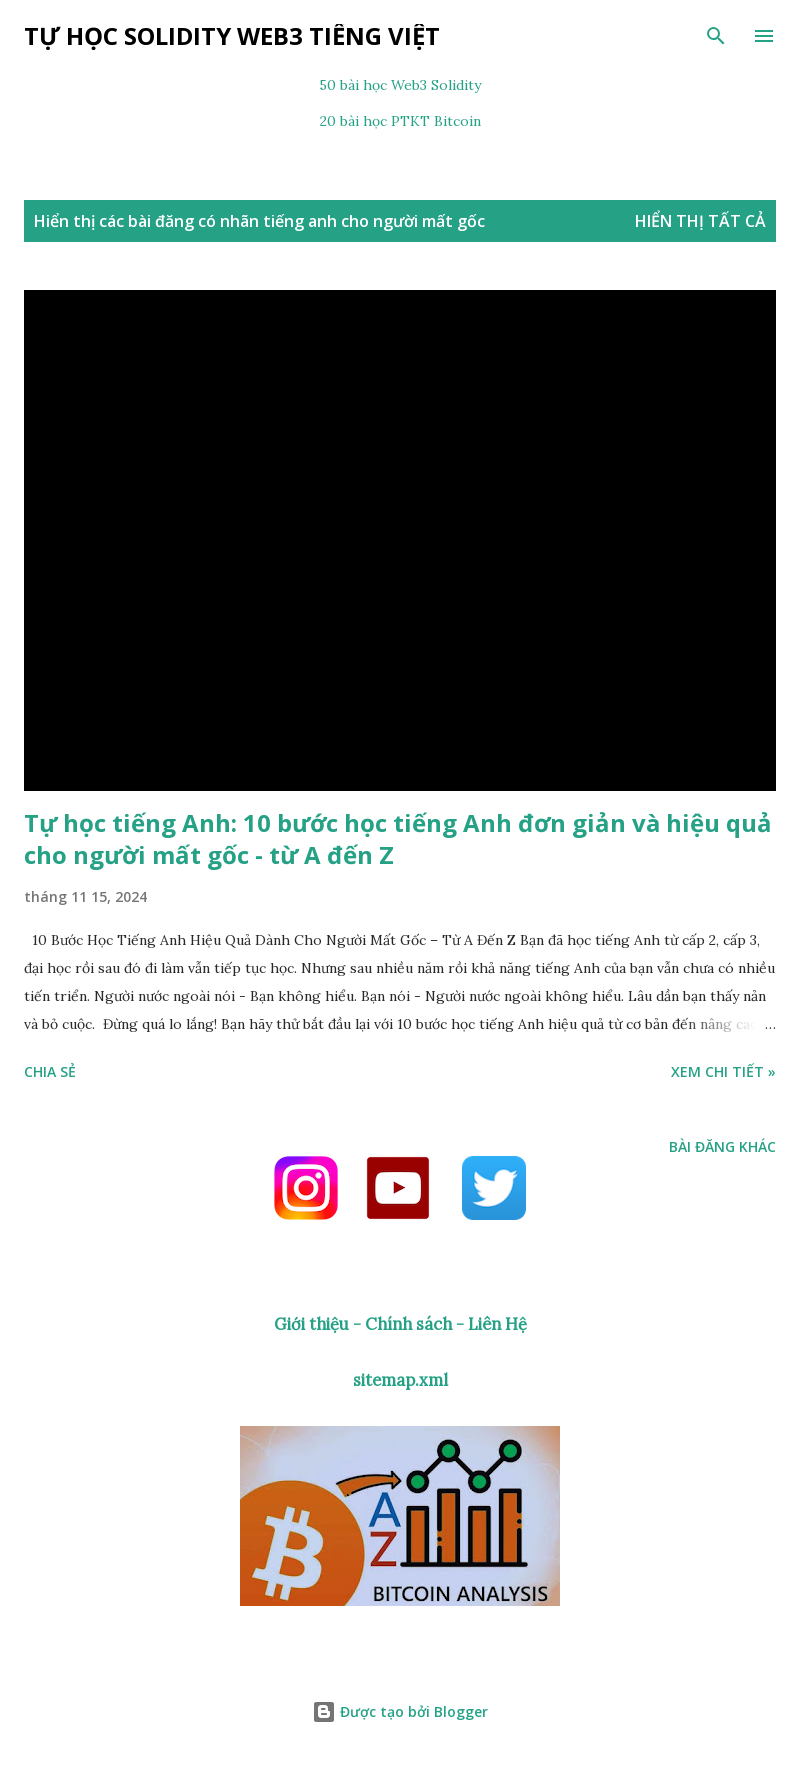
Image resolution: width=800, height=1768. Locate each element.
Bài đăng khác (722, 1146)
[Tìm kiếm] (716, 36)
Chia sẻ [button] (50, 1071)
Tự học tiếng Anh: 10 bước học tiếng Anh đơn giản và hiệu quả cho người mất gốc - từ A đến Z (398, 838)
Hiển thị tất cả (700, 221)
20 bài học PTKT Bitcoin (400, 121)
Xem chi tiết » (723, 1071)
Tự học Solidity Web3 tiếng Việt (232, 35)
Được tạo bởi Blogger (400, 1711)
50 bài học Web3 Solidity (400, 85)
